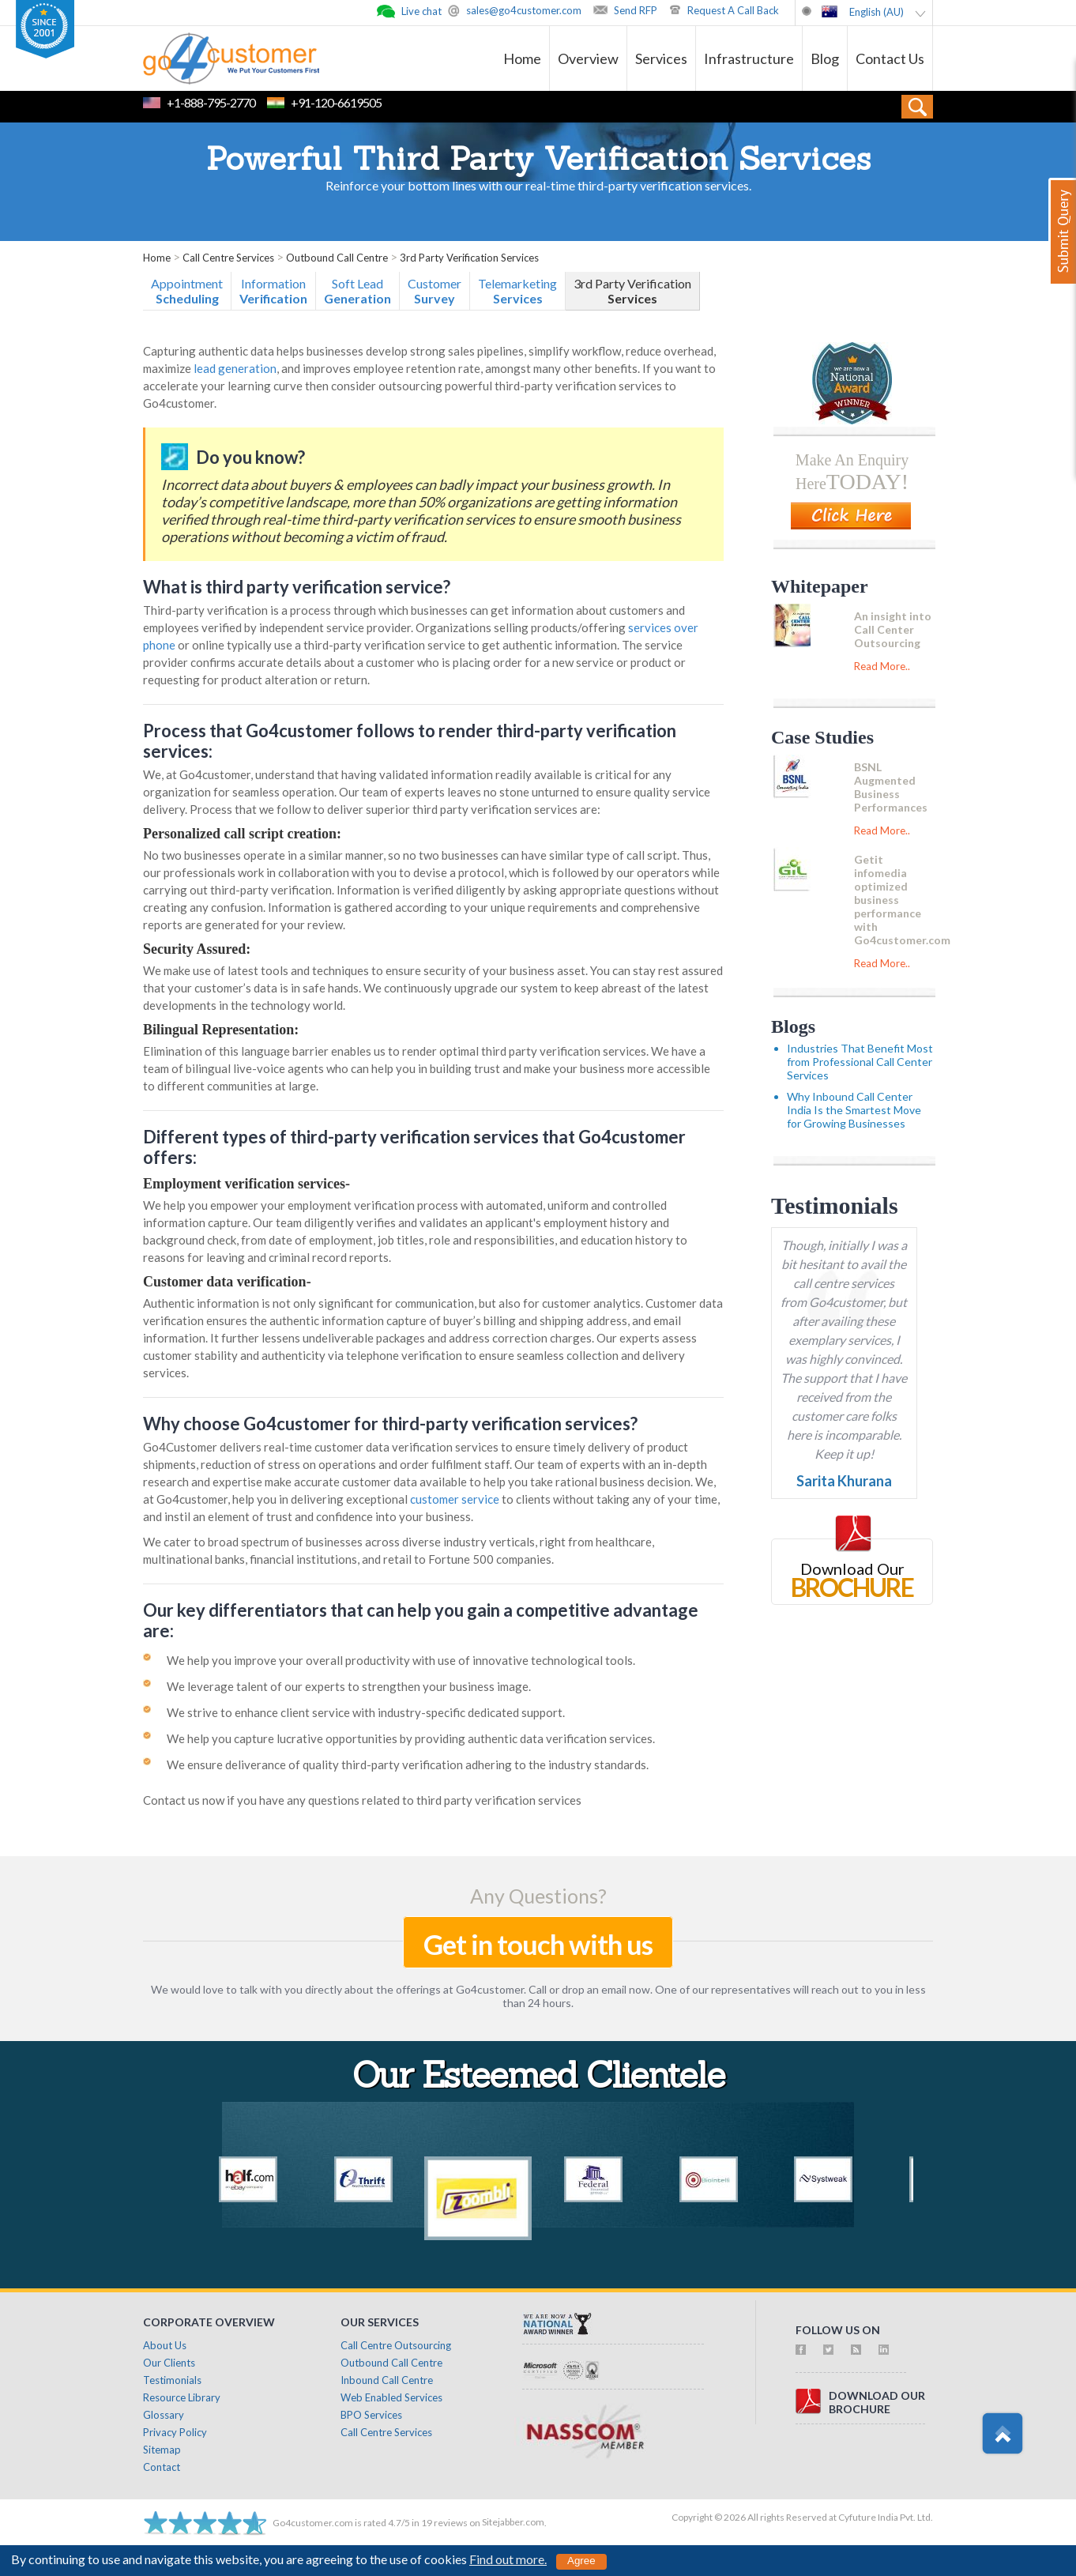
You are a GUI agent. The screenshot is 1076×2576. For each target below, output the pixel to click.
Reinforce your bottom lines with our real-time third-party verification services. (538, 185)
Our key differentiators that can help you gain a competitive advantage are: (420, 1620)
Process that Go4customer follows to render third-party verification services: (409, 741)
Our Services (379, 2322)
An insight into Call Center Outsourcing (892, 629)
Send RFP (635, 10)
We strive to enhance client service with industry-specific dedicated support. (366, 1712)
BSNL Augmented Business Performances (890, 787)
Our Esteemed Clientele (538, 2078)
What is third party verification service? (296, 586)
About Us (164, 2345)
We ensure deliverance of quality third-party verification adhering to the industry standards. (408, 1764)
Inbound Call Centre (386, 2380)
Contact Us (890, 58)
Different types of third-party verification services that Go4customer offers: (414, 1147)
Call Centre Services (386, 2432)
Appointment (187, 291)
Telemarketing (517, 291)
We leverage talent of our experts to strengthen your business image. (349, 1686)
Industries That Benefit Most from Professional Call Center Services (860, 1061)
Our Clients (169, 2362)
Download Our (852, 1568)
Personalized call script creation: (242, 834)
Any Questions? (538, 1896)
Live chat (421, 11)
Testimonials (834, 1205)
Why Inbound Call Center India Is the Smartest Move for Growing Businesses (854, 1110)
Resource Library (181, 2397)
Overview (588, 58)
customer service (454, 1499)
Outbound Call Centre (391, 2362)
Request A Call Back (733, 10)
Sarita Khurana (844, 1480)
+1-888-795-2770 (211, 102)
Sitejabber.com (513, 2522)
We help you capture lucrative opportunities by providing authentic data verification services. (411, 1738)
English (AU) (876, 12)
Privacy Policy (175, 2432)
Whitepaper (819, 586)
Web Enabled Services (391, 2397)
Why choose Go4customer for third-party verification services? (390, 1423)
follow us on (838, 2330)
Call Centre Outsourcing (395, 2345)
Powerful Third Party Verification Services (538, 162)
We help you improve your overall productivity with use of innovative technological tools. (401, 1660)
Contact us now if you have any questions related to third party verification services (362, 1800)
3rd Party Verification (632, 291)
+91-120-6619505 (336, 102)
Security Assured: (196, 949)
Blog (825, 58)
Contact (161, 2467)
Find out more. (508, 2559)
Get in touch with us (538, 1943)
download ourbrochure (877, 2402)
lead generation (235, 368)
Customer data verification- (227, 1282)
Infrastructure (749, 58)
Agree (581, 2561)
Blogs (793, 1026)
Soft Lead (357, 291)
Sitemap (162, 2449)
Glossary (163, 2414)
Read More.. (882, 666)
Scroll (1002, 2434)
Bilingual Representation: (221, 1030)
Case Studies (822, 737)
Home (522, 58)
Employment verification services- (246, 1184)
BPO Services (371, 2414)
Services (661, 58)
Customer (434, 291)
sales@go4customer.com (523, 10)
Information (273, 291)
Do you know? (250, 457)
